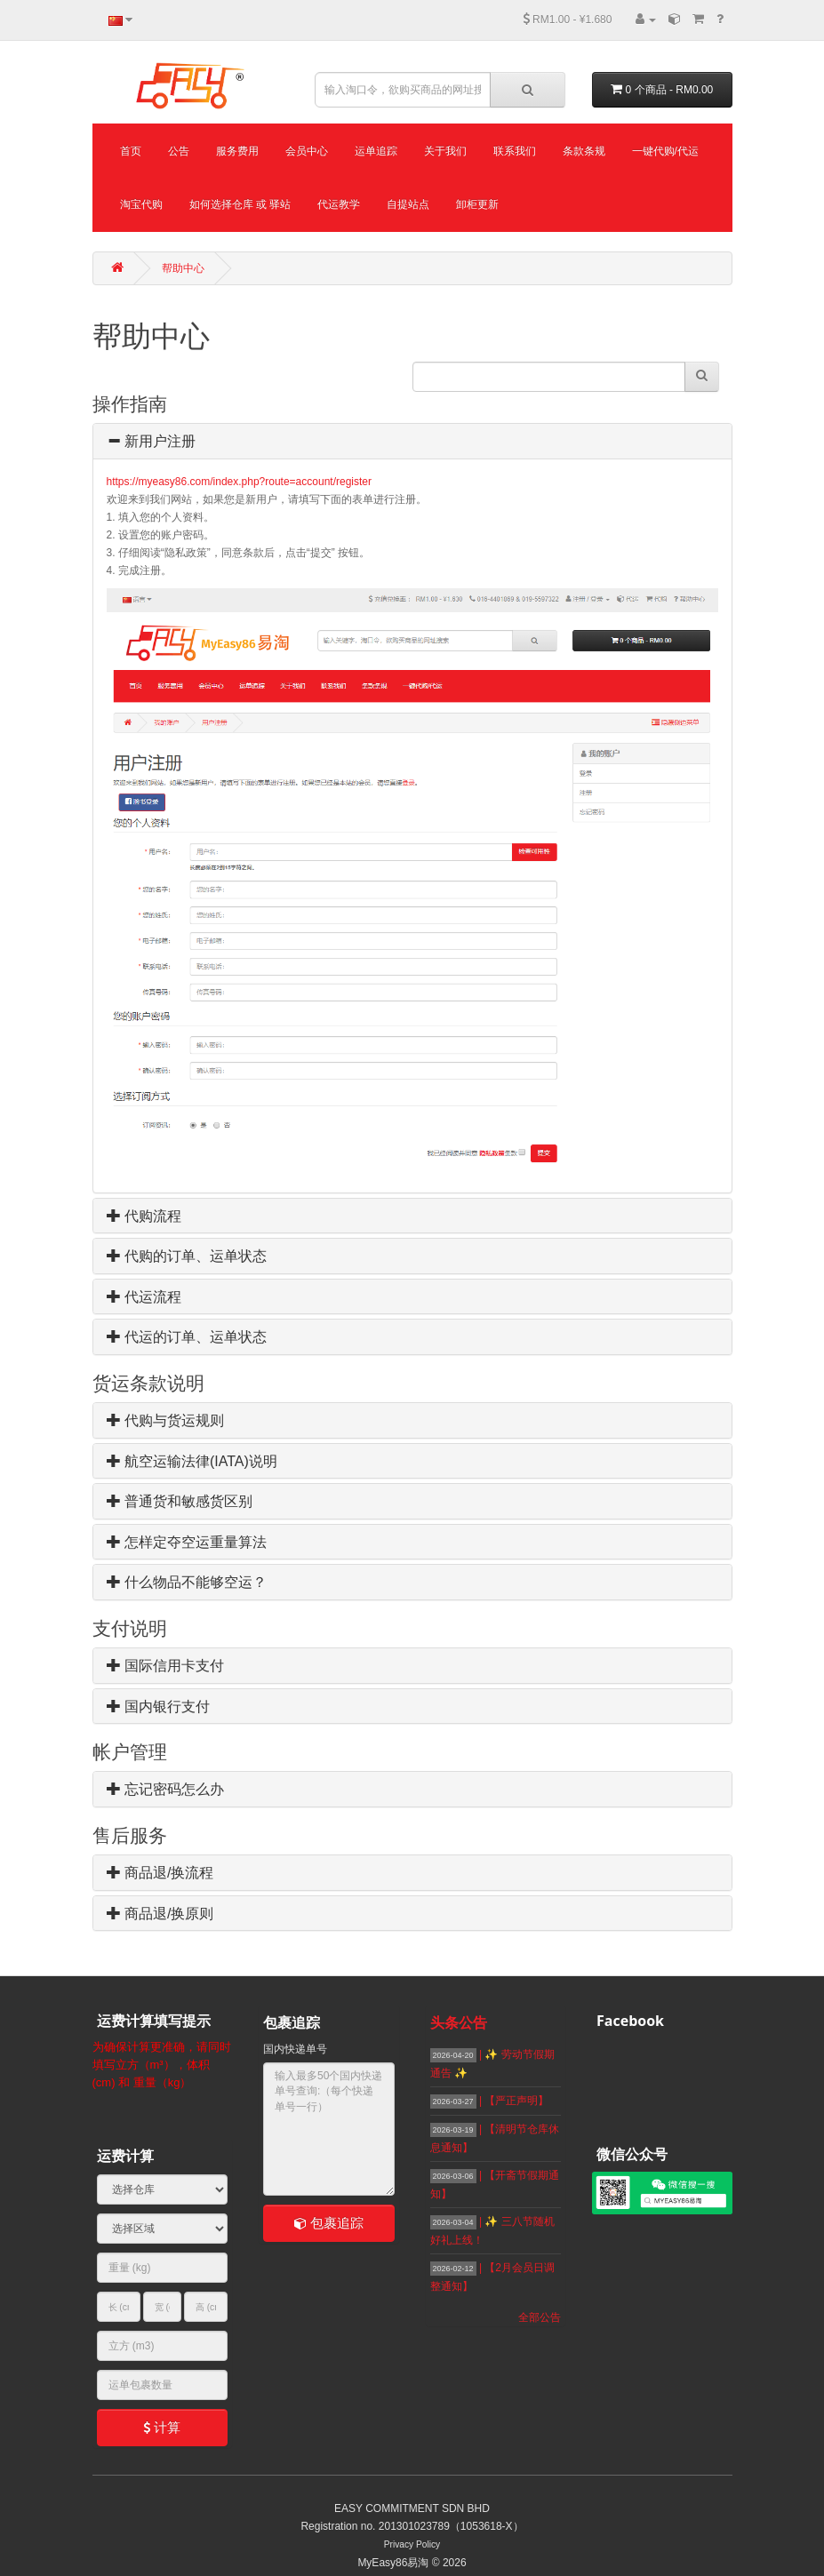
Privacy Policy (412, 2544)
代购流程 (144, 1216)
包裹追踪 (329, 2222)
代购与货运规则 (165, 1420)
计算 (161, 2427)
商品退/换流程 (160, 1872)
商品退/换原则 (160, 1913)
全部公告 (539, 2317)
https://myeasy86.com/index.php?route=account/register (239, 481)
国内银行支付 (158, 1706)
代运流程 (144, 1296)
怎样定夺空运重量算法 (187, 1542)
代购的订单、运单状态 (187, 1256)
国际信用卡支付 (165, 1665)
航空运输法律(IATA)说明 (192, 1461)
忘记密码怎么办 (165, 1789)
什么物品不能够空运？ (187, 1582)
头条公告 (458, 2022)
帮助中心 (183, 268)
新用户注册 (151, 441)
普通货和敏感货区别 (179, 1501)
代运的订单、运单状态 (187, 1336)
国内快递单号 (295, 2049)
